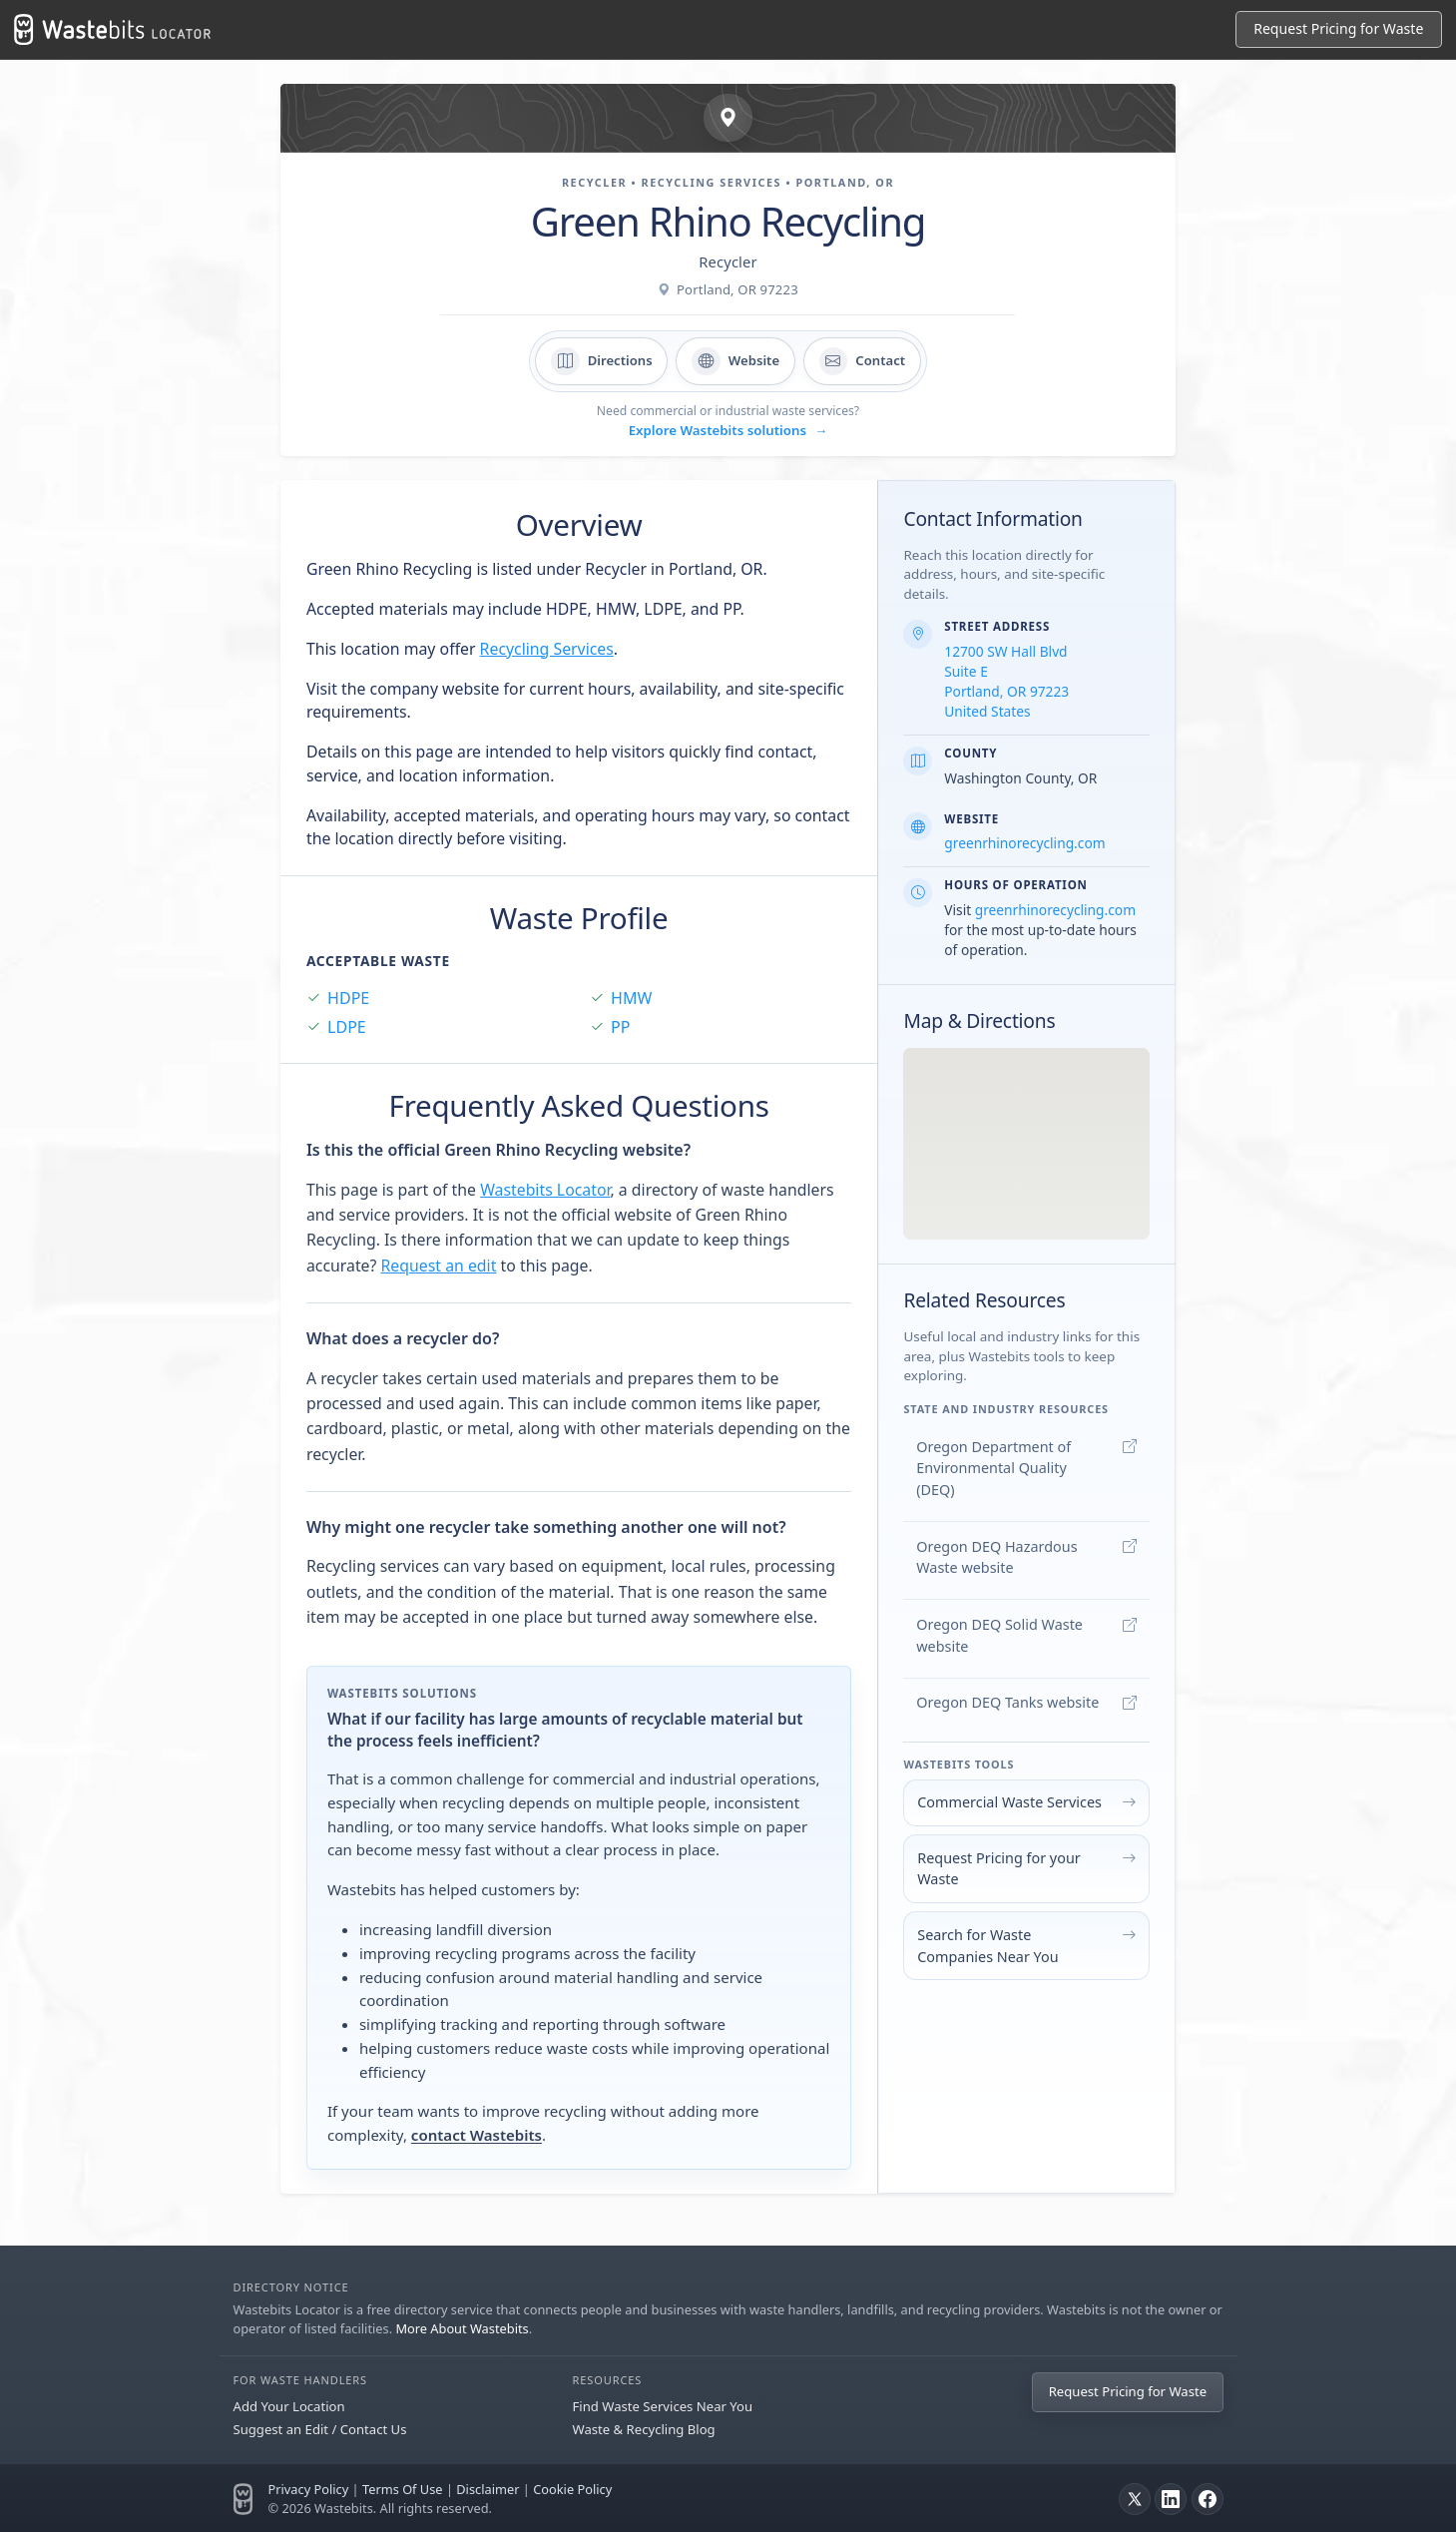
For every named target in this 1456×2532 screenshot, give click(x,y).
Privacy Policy (308, 2489)
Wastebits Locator (545, 1190)
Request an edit (439, 1265)
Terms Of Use (402, 2489)
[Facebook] (1207, 2499)
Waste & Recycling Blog (644, 2429)
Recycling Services (547, 649)
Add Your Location (289, 2406)
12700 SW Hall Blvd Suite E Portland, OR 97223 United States (1006, 681)
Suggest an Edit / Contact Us (320, 2429)
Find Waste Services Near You (663, 2406)
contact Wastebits (476, 2135)
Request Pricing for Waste (1338, 28)
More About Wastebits (461, 2328)
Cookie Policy (572, 2489)
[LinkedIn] (1171, 2499)
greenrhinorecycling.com (1024, 842)
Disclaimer (487, 2489)
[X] (1135, 2499)
